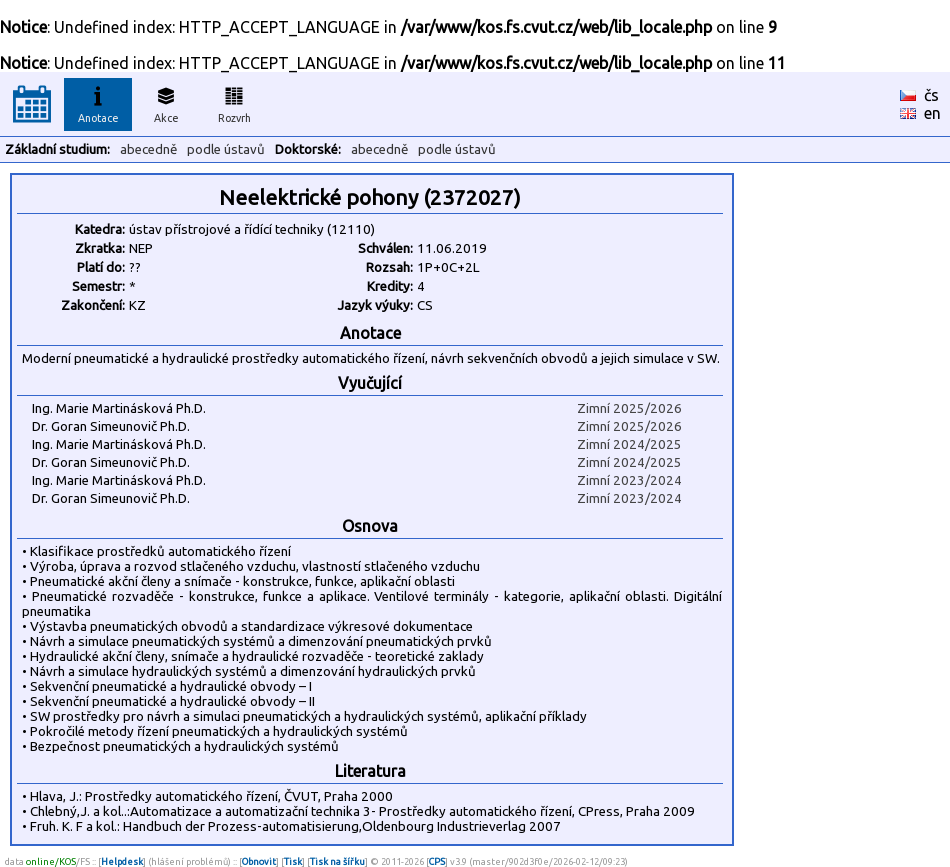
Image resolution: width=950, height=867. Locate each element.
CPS (437, 861)
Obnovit (259, 861)
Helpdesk (122, 861)
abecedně (148, 149)
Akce (166, 102)
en (932, 113)
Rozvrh (234, 102)
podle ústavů (226, 149)
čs (931, 95)
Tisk (293, 861)
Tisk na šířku (337, 861)
